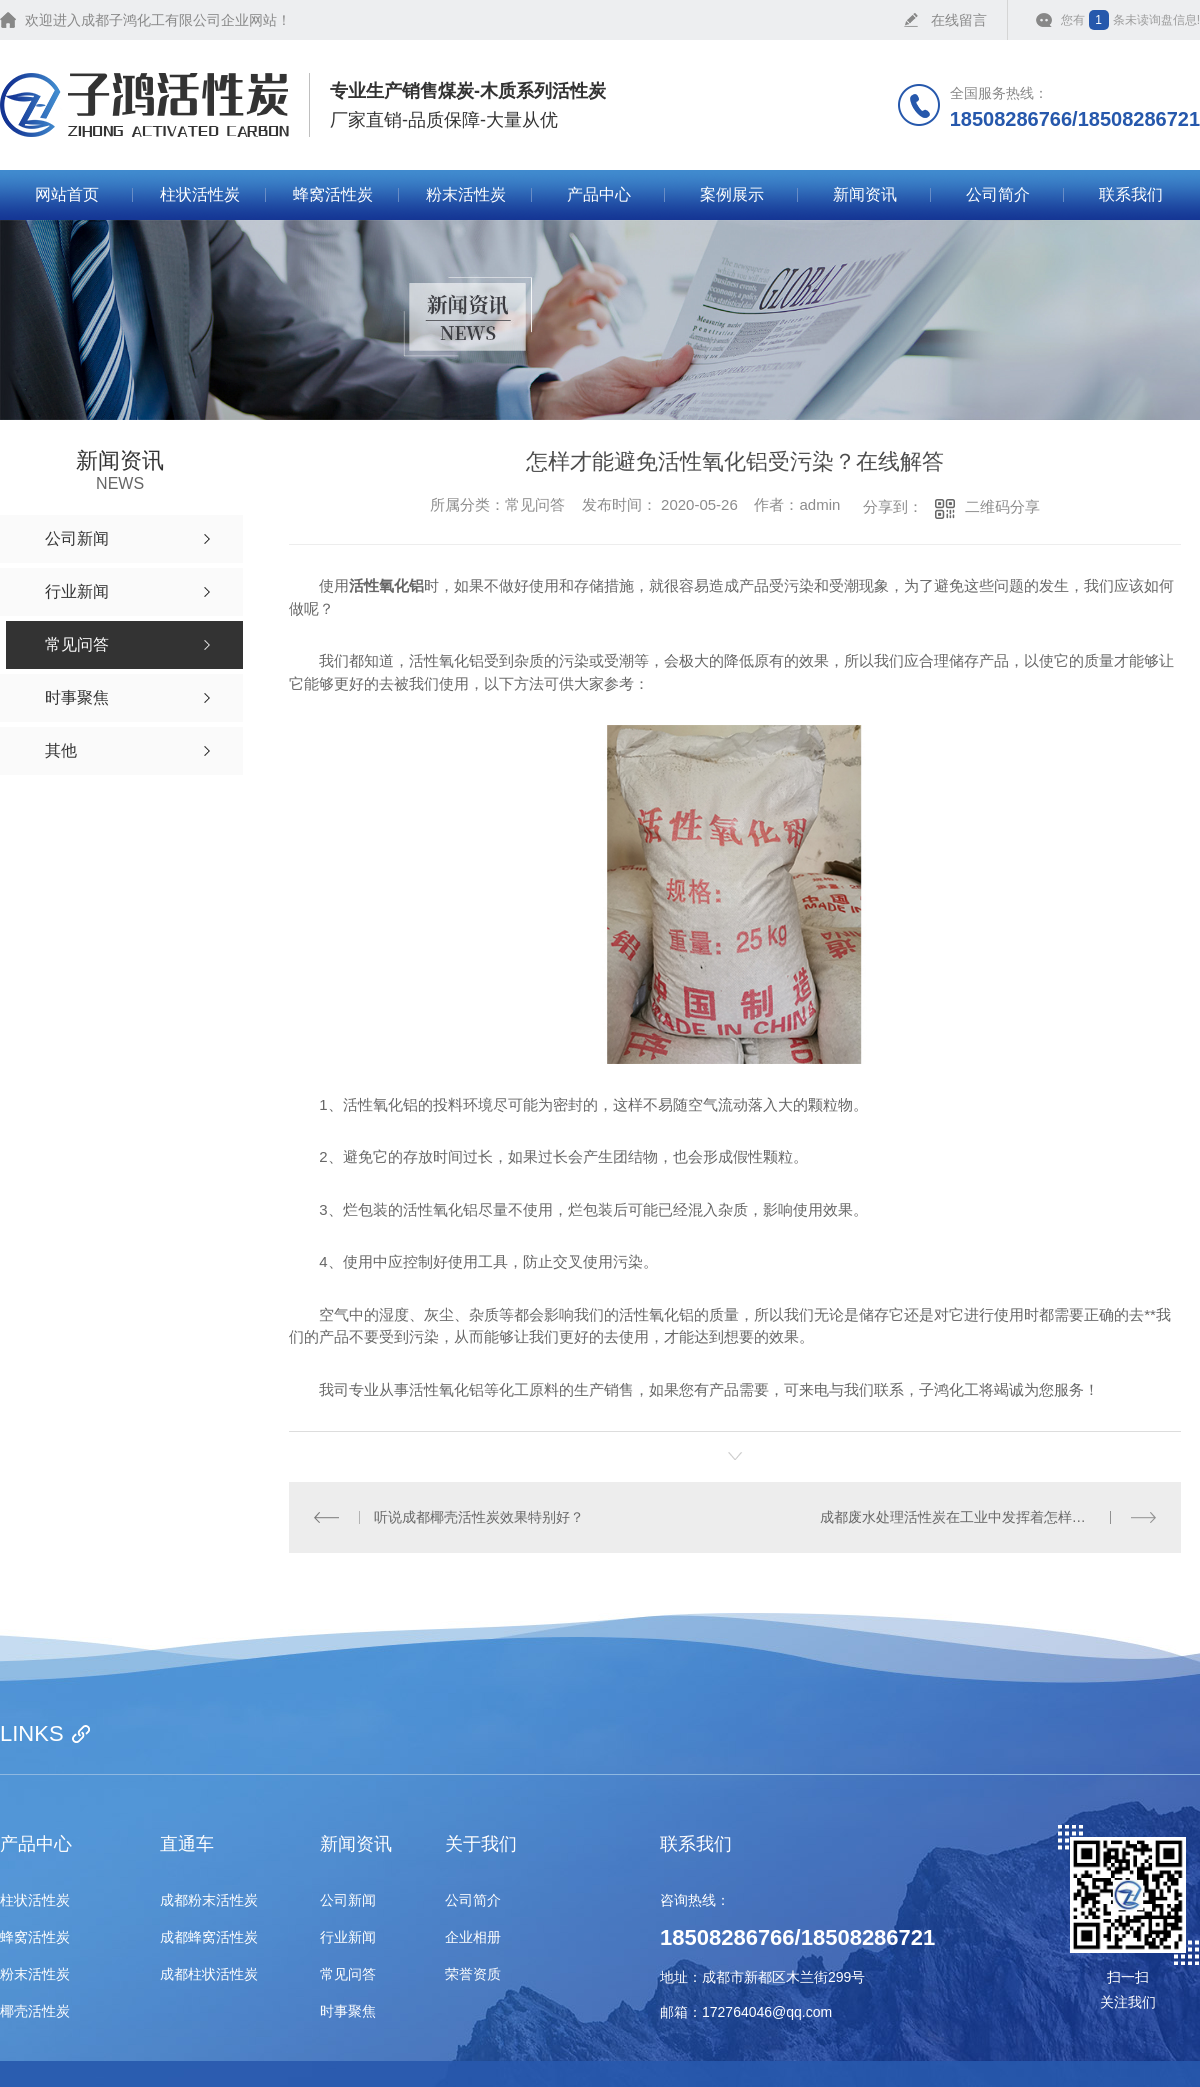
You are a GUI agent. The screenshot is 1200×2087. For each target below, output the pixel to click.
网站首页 (67, 194)
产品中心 (599, 194)
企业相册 (473, 1937)
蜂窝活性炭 (333, 194)
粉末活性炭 (466, 194)
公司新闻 (348, 1900)
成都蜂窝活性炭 (209, 1937)
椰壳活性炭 (35, 2011)
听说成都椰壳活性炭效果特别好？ (479, 1517)
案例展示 (732, 194)
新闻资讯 (865, 194)
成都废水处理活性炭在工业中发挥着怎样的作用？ (974, 1517)
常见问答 (348, 1974)
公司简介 (998, 194)
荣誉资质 (473, 1974)
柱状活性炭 (200, 194)
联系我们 (1131, 194)
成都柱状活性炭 (209, 1974)
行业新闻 (348, 1937)
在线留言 (959, 20)
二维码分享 (1002, 506)
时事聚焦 (348, 2011)
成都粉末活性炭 (209, 1900)
